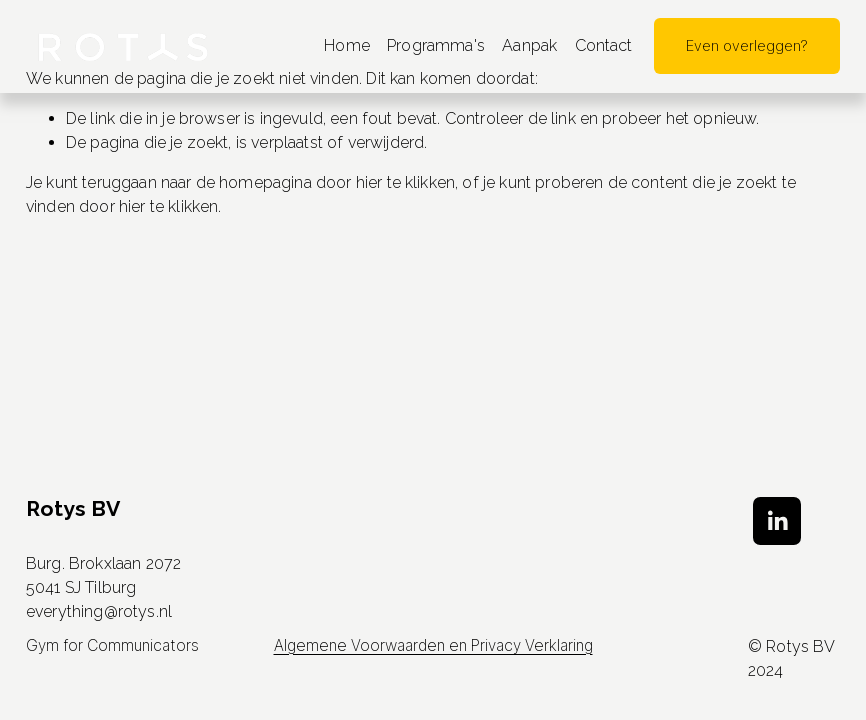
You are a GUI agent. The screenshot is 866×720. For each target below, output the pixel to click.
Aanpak (529, 45)
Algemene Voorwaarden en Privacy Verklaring (433, 648)
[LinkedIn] (777, 521)
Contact (604, 45)
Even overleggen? (747, 46)
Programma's (436, 45)
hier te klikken (405, 182)
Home (347, 45)
